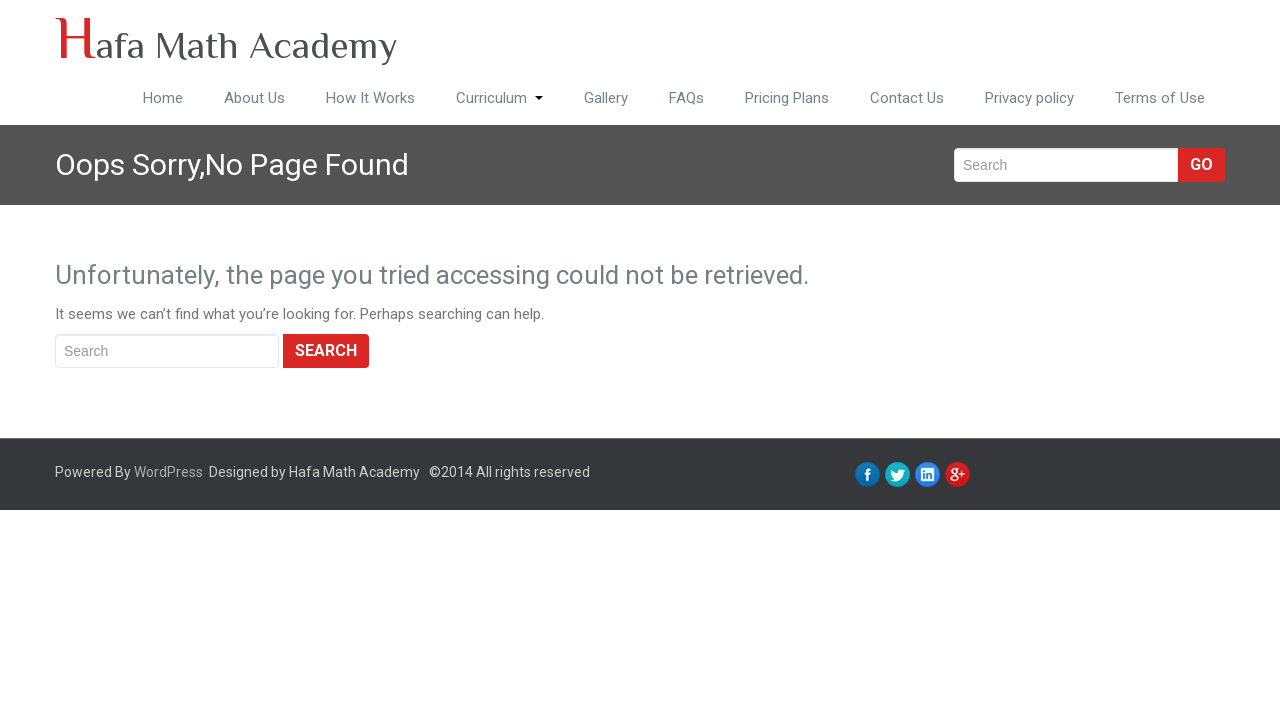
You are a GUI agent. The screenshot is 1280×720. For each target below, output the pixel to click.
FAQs (686, 98)
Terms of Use (1160, 98)
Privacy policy (1029, 98)
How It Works (370, 98)
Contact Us (907, 98)
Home (163, 98)
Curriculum (499, 98)
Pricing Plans (787, 98)
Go (1201, 164)
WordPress (168, 472)
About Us (254, 98)
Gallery (606, 98)
